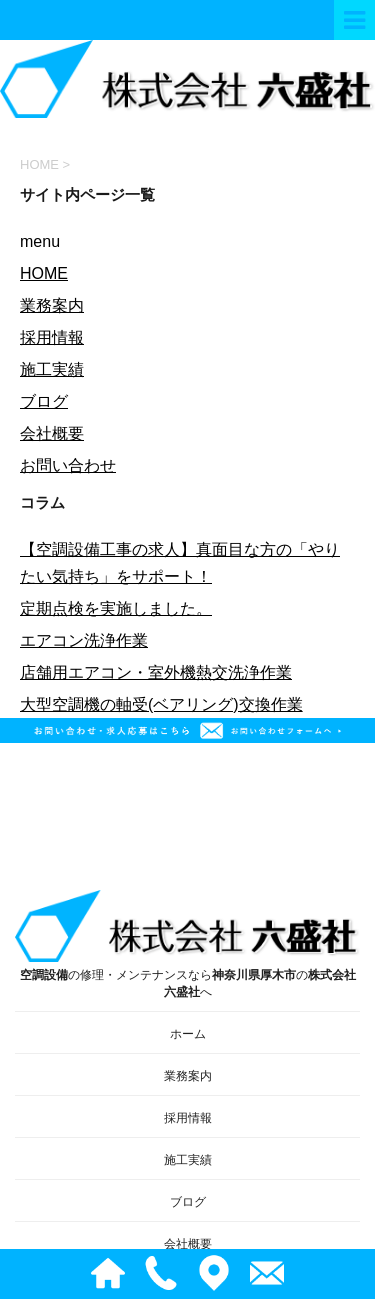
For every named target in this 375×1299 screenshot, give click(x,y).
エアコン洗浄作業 (84, 640)
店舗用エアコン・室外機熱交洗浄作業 (156, 672)
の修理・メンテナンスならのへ (187, 944)
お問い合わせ (68, 465)
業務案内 (52, 305)
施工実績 (52, 369)
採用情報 (52, 337)
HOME (44, 273)
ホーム (188, 1034)
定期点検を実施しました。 (116, 608)
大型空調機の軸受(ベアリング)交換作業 (161, 704)
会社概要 (52, 433)
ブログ (44, 401)
